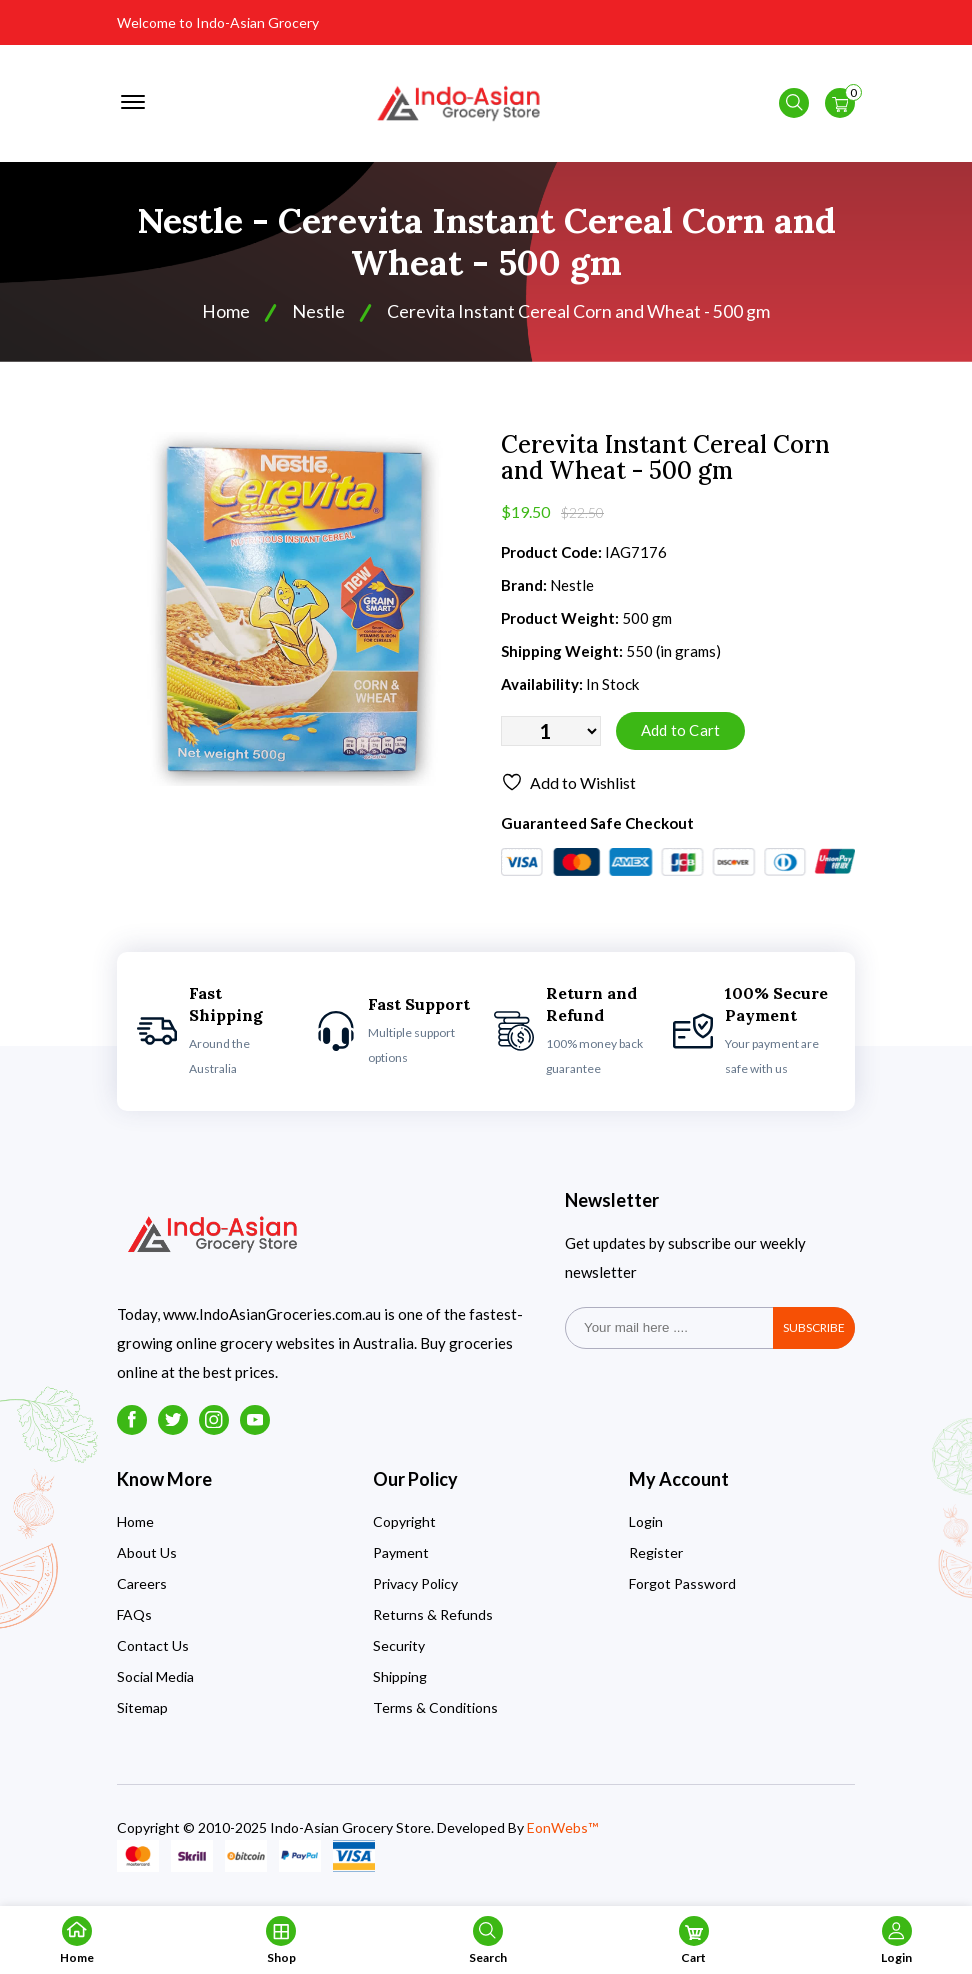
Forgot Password (682, 1587)
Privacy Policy (415, 1587)
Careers (142, 1587)
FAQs (134, 1618)
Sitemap (142, 1711)
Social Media (155, 1680)
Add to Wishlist (568, 787)
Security (399, 1649)
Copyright (404, 1525)
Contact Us (153, 1649)
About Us (147, 1556)
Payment (401, 1556)
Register (656, 1556)
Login (646, 1525)
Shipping (400, 1680)
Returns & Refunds (433, 1618)
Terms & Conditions (435, 1711)
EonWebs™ (562, 1831)
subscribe (814, 1331)
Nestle (318, 316)
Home (226, 316)
